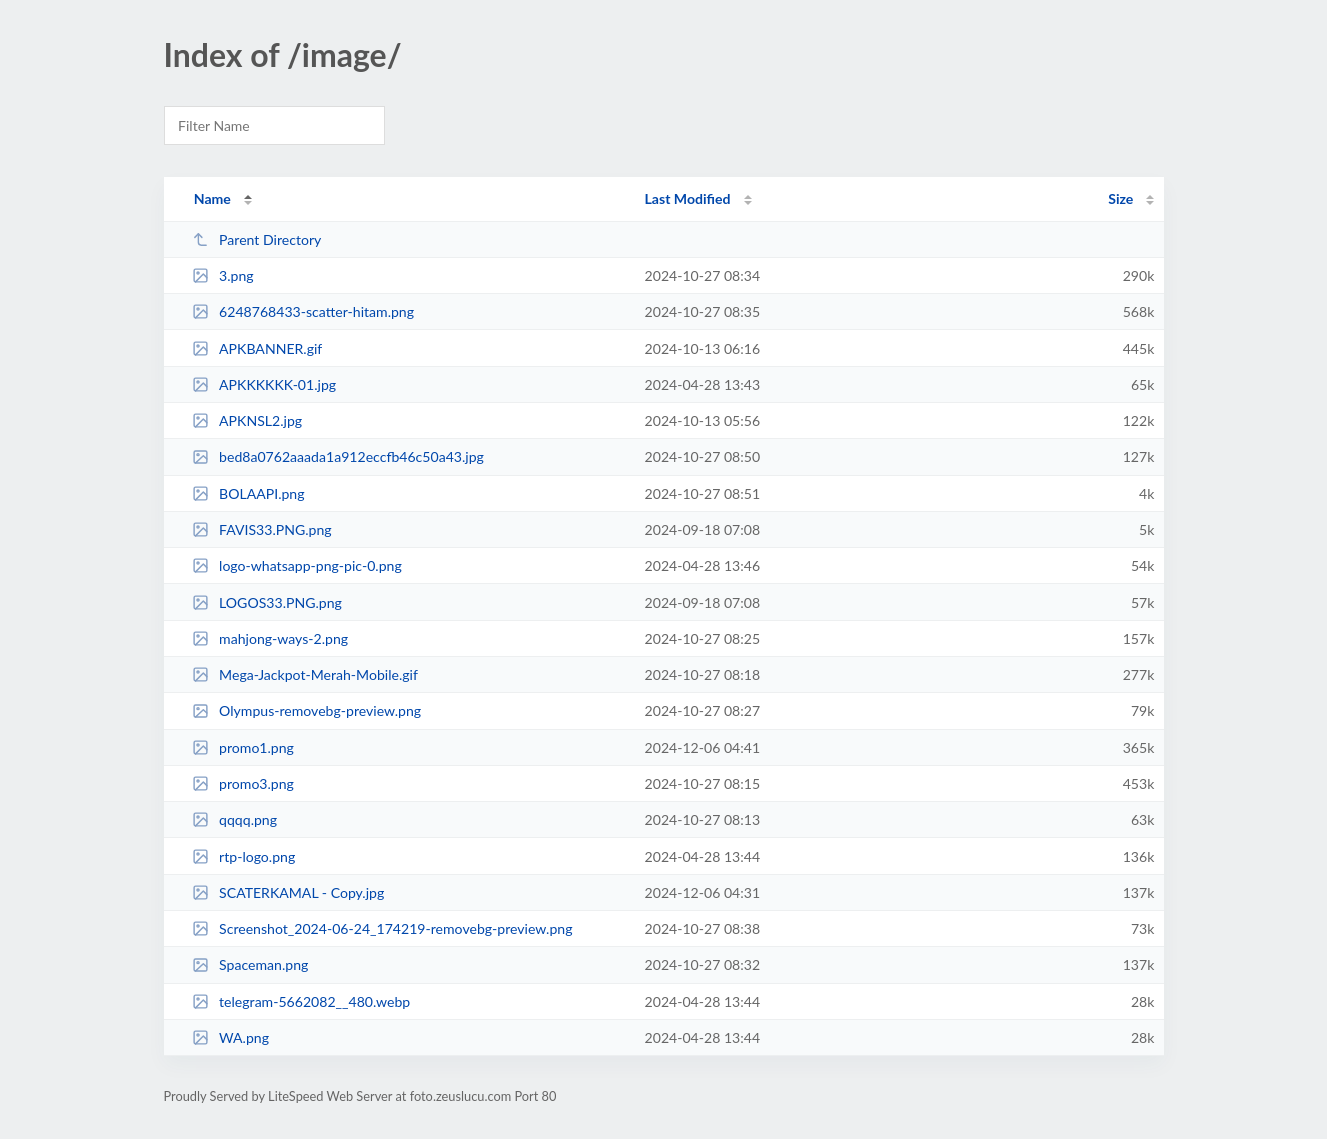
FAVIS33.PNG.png (262, 529)
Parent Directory (257, 239)
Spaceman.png (250, 964)
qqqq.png (234, 819)
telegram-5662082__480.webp (301, 1001)
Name (212, 198)
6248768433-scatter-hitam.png (303, 311)
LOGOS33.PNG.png (267, 602)
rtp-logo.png (244, 856)
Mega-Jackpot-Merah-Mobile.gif (305, 674)
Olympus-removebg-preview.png (307, 710)
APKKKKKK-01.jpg (264, 384)
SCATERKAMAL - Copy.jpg (288, 892)
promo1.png (243, 747)
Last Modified (688, 198)
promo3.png (243, 783)
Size (1120, 198)
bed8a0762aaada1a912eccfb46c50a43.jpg (338, 456)
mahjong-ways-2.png (270, 638)
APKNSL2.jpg (247, 420)
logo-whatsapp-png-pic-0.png (297, 565)
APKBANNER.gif (257, 348)
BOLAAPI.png (248, 493)
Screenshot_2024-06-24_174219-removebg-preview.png (382, 928)
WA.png (230, 1037)
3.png (223, 275)
